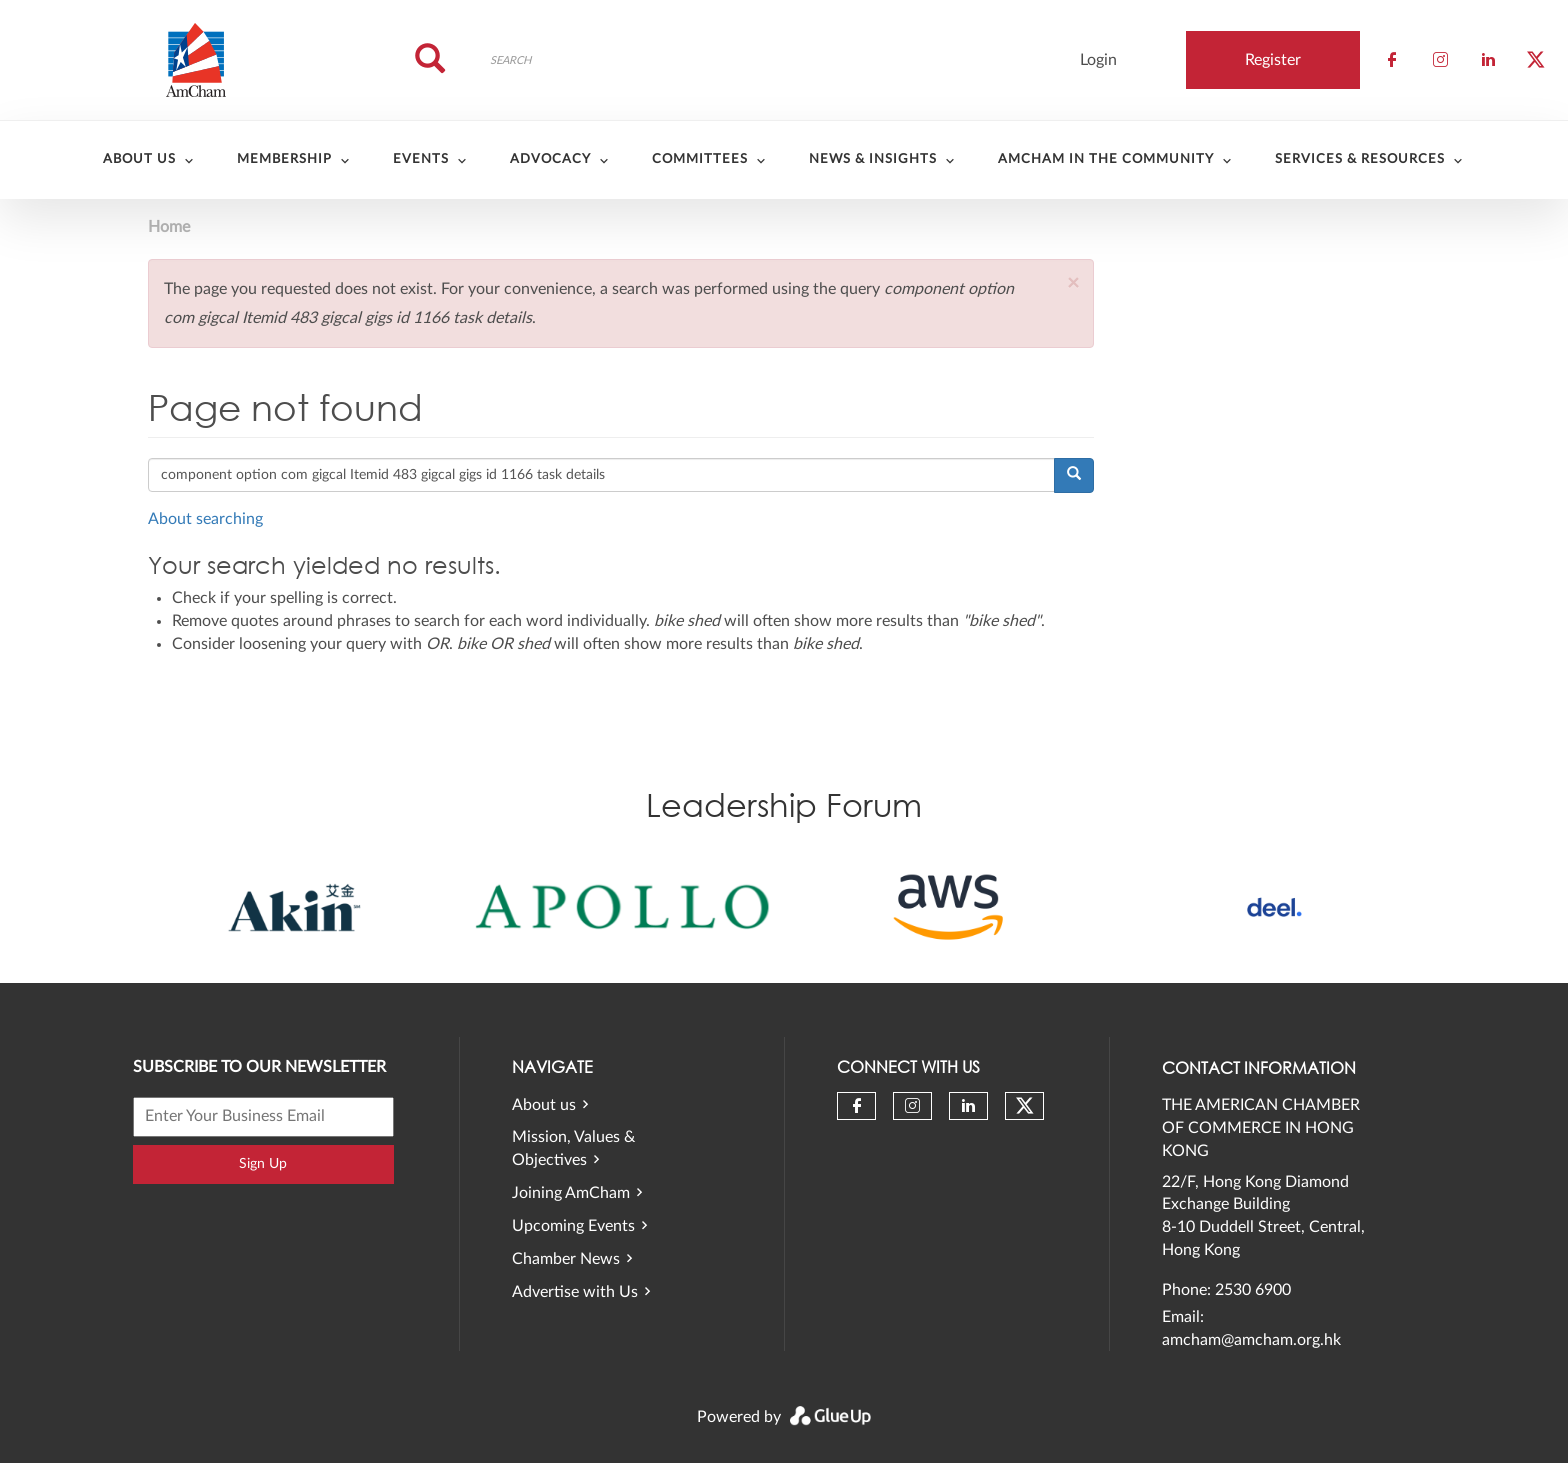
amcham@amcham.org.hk (1251, 1340)
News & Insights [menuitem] (873, 159)
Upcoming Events (573, 1226)
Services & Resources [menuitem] (1360, 159)
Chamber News (566, 1259)
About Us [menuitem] (139, 159)
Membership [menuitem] (284, 159)
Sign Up (263, 1164)
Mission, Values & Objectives (573, 1148)
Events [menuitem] (421, 159)
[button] (1073, 283)
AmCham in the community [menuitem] (1106, 159)
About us (544, 1105)
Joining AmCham (571, 1193)
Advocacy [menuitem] (550, 159)
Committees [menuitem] (700, 159)
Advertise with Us (575, 1292)
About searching (205, 519)
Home (169, 227)
